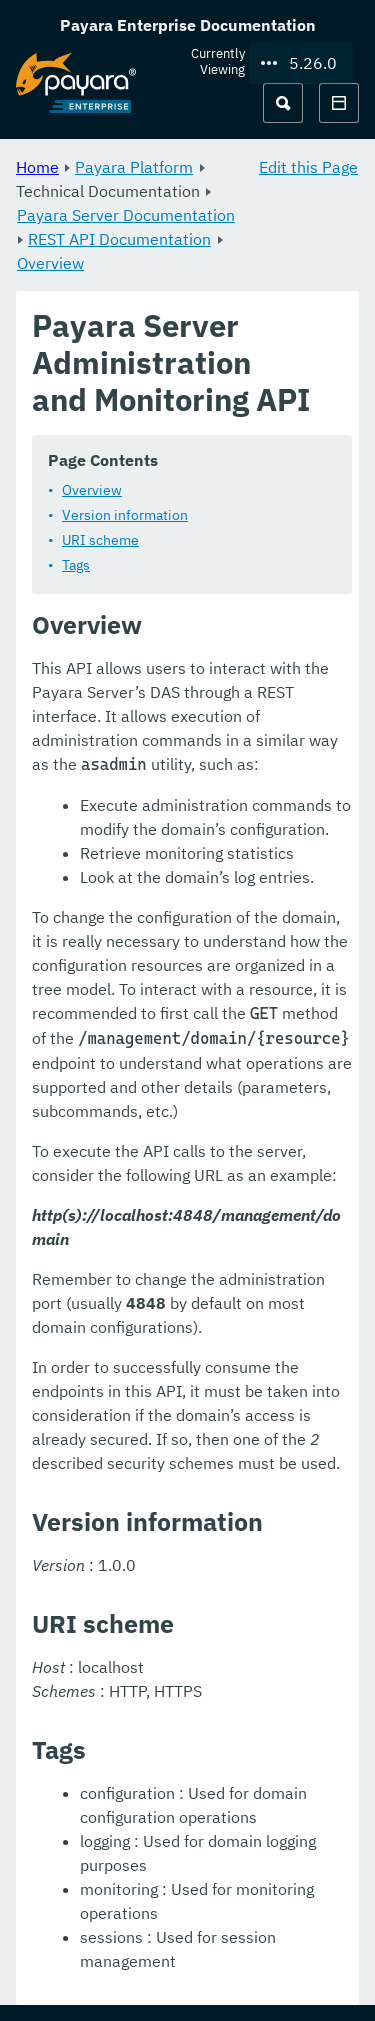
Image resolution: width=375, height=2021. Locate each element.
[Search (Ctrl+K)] (283, 103)
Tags (76, 565)
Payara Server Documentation (126, 215)
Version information (125, 515)
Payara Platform (134, 167)
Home (37, 167)
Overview (50, 263)
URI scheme (100, 540)
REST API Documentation (119, 239)
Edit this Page (308, 167)
